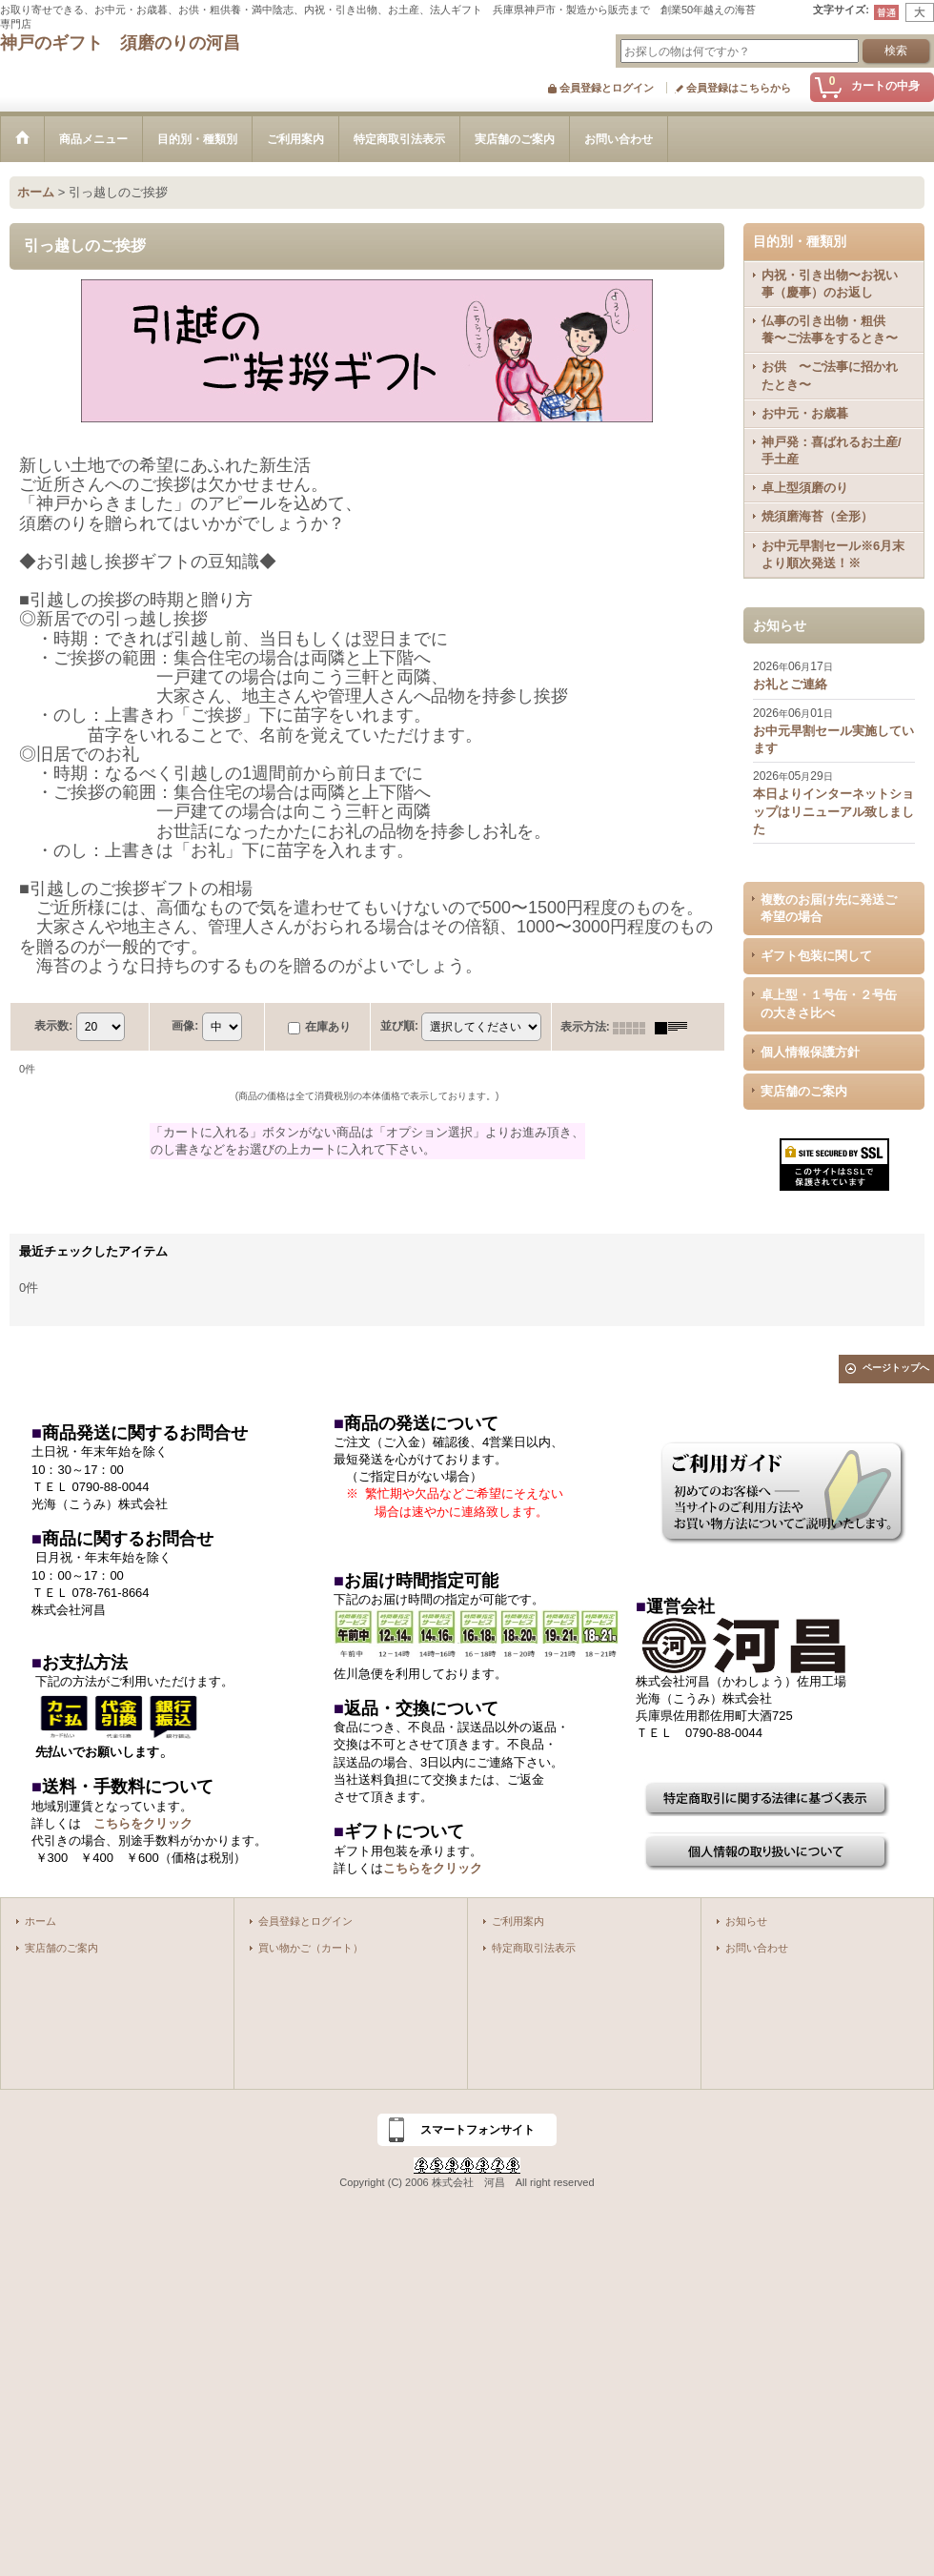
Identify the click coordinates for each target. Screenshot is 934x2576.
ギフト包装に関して (816, 956)
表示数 (53, 1025)
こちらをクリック (143, 1823)
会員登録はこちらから (738, 87)
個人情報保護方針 (810, 1052)
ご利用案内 (518, 1921)
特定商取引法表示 (534, 1947)
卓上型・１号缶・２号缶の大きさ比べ (829, 1003)
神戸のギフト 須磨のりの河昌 (120, 42)
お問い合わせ (756, 1947)
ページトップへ (896, 1367)
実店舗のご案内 (804, 1091)
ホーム (40, 1921)
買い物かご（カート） (310, 1947)
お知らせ (746, 1921)
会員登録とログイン (606, 87)
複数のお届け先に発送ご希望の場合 (829, 908)
